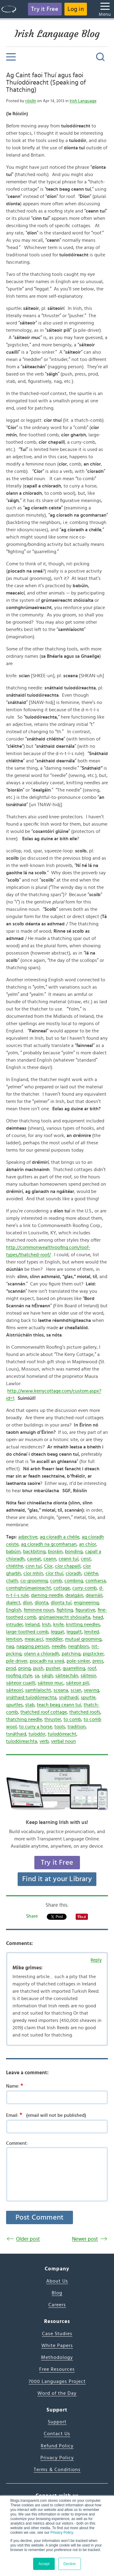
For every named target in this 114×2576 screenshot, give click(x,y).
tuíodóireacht (62, 1734)
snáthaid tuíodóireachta (31, 1697)
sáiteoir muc (51, 1682)
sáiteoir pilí (77, 1682)
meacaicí (34, 1639)
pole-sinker (78, 1661)
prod (11, 1668)
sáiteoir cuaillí (20, 1682)
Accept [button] (44, 2564)
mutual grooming (83, 1639)
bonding (74, 1551)
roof (92, 1668)
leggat (57, 1631)
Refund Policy (57, 2445)
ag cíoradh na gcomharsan (49, 1544)
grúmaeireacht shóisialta (64, 1617)
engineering (86, 1602)
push (38, 1668)
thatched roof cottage (43, 1712)
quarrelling (74, 1668)
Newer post (85, 2238)
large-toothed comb (27, 1631)
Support (57, 2421)
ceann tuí (68, 1558)
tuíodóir (37, 1734)
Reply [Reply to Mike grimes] (96, 1960)
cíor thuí (54, 1573)
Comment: (17, 2143)
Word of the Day (57, 2393)
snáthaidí (68, 1697)
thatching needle (24, 1719)
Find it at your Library (57, 1879)
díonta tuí (61, 1602)
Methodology (57, 2357)
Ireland (32, 1624)
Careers (57, 2304)
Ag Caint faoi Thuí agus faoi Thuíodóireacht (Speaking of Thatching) (46, 82)
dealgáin (74, 1595)
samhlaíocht (38, 1690)
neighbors (78, 1646)
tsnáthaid (16, 1734)
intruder (14, 1624)
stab (29, 1704)
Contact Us (57, 2433)
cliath (12, 1580)
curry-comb (84, 1588)
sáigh (47, 1675)
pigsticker (93, 1653)
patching (71, 1653)
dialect (13, 1602)
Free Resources (57, 2369)
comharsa (95, 1580)
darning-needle (47, 1595)
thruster (52, 1719)
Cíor (48, 1566)
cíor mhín (33, 1573)
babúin (13, 1551)
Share (32, 1916)
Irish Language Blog (57, 34)
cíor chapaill (68, 1566)
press (97, 1661)
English (13, 1609)
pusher (53, 1668)
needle (59, 1646)
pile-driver (16, 1661)
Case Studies (57, 2333)
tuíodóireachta (21, 1741)
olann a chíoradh (41, 1653)
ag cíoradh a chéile (59, 1536)
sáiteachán (66, 1675)
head (98, 1617)
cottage (62, 1588)
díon (27, 1602)
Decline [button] (70, 2564)
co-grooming (34, 1580)
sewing (91, 1690)
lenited (91, 1631)
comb (56, 1580)
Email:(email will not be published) (46, 2115)
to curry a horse (35, 1726)
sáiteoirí (14, 1690)
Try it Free (44, 9)
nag (10, 1646)
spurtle (88, 1697)
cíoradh (73, 1573)
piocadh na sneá (47, 1661)
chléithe (14, 1566)
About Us (57, 2281)
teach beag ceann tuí (59, 1704)
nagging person (32, 1646)
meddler (54, 1639)
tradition (76, 1726)
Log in (75, 9)
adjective (27, 1536)
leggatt (74, 1631)
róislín (30, 101)
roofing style (19, 1675)
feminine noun (39, 1609)
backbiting (34, 1551)
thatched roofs (84, 1712)
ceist (86, 1558)
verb (44, 1741)
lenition (14, 1639)
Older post (28, 2238)
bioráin (55, 1551)
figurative (85, 1609)
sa (37, 1675)
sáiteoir (88, 1675)
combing (73, 1580)
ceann (49, 1558)
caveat (34, 1558)
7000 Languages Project (57, 2381)
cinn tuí (34, 1566)
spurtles (14, 1704)
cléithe (91, 1573)
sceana (61, 1690)
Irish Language (83, 101)
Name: (16, 2086)
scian (76, 1690)
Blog (57, 2292)
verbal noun (63, 1741)
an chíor (87, 1544)
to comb (72, 1719)
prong (24, 1668)
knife (58, 1624)
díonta (41, 1602)
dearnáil (94, 1595)
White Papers (57, 2345)
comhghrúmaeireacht (28, 1588)
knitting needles (83, 1624)
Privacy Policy (61, 2532)
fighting (65, 1609)
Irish (46, 1624)
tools (59, 1726)
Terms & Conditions (57, 2469)
